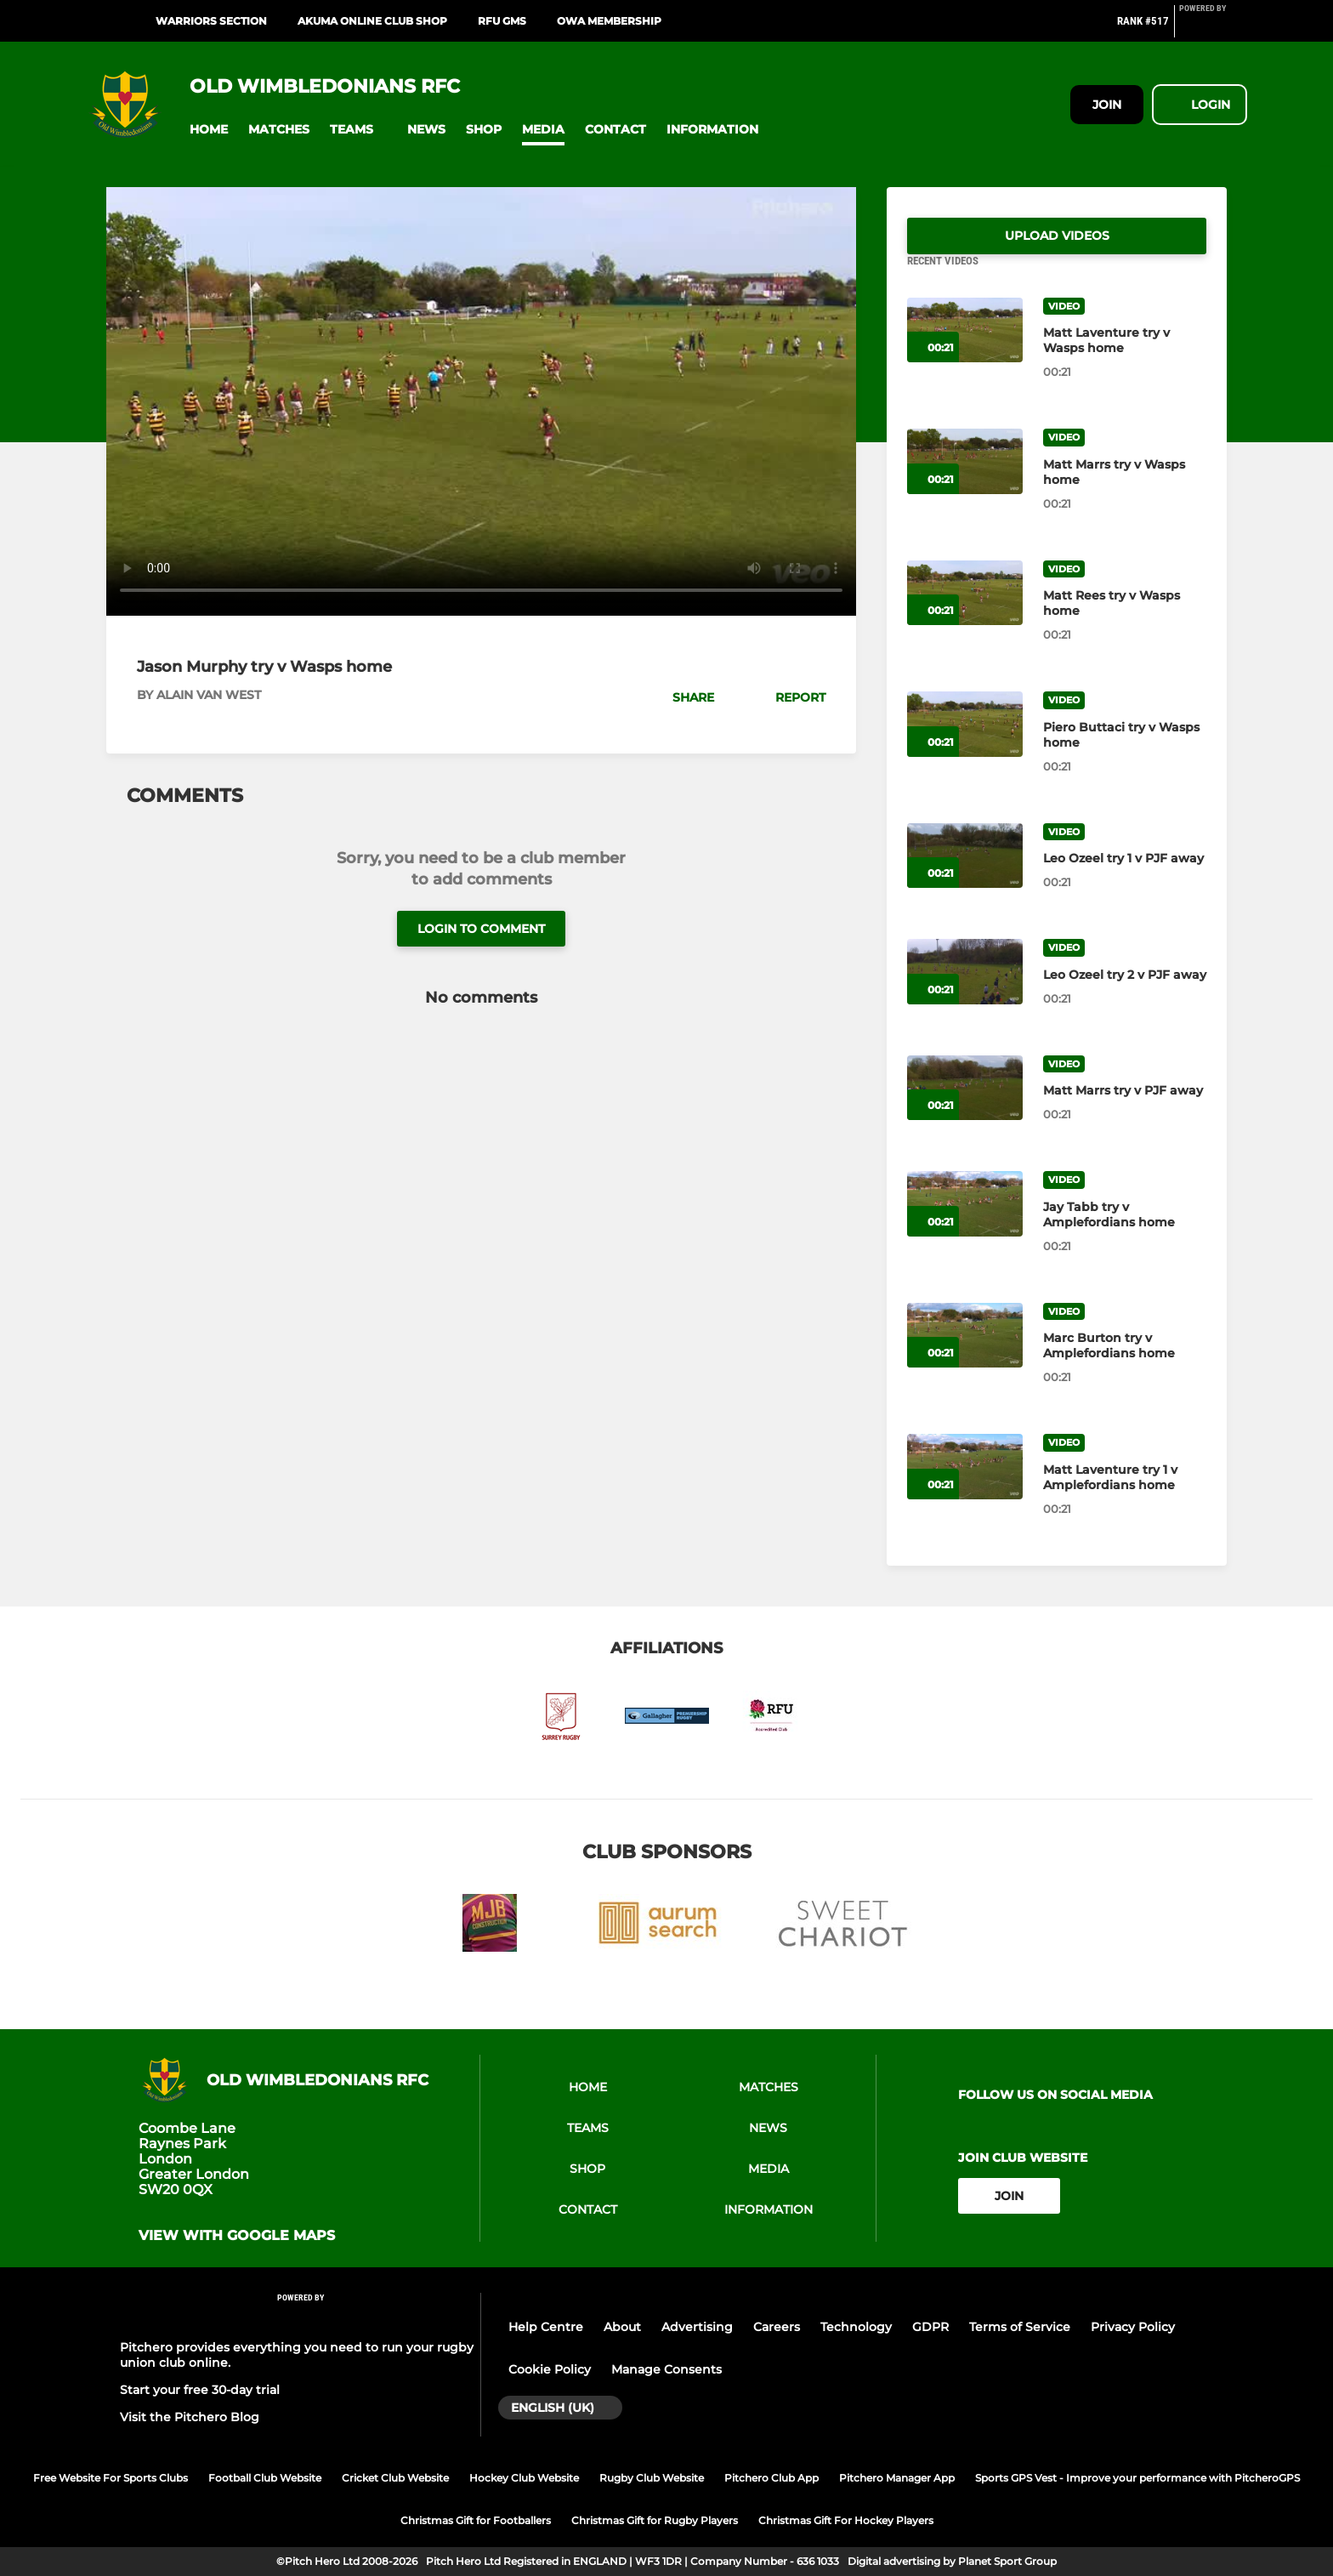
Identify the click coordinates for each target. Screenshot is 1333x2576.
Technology (856, 2326)
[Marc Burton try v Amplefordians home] (965, 1356)
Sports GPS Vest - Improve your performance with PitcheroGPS (1137, 2477)
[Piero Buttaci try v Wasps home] (965, 744)
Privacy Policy (1133, 2326)
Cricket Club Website (395, 2477)
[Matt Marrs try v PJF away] (965, 1108)
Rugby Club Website (651, 2477)
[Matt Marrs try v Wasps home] (965, 482)
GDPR (930, 2326)
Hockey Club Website (524, 2477)
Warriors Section (211, 20)
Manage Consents (666, 2369)
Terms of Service (1019, 2326)
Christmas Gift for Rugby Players (654, 2520)
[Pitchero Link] (1213, 28)
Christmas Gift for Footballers (475, 2520)
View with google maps (237, 2236)
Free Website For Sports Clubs (110, 2477)
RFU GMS (502, 20)
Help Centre (545, 2326)
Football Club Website (264, 2477)
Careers (776, 2326)
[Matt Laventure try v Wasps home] (965, 351)
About (622, 2326)
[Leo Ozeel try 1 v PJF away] (965, 876)
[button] (208, 129)
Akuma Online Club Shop (372, 20)
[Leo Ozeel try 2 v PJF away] (965, 992)
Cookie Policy (549, 2369)
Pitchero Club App (771, 2477)
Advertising (697, 2326)
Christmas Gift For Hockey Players (845, 2520)
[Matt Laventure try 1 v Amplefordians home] (965, 1487)
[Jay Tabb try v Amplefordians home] (965, 1224)
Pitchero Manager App (897, 2477)
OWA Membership (609, 20)
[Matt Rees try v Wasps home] (965, 613)
